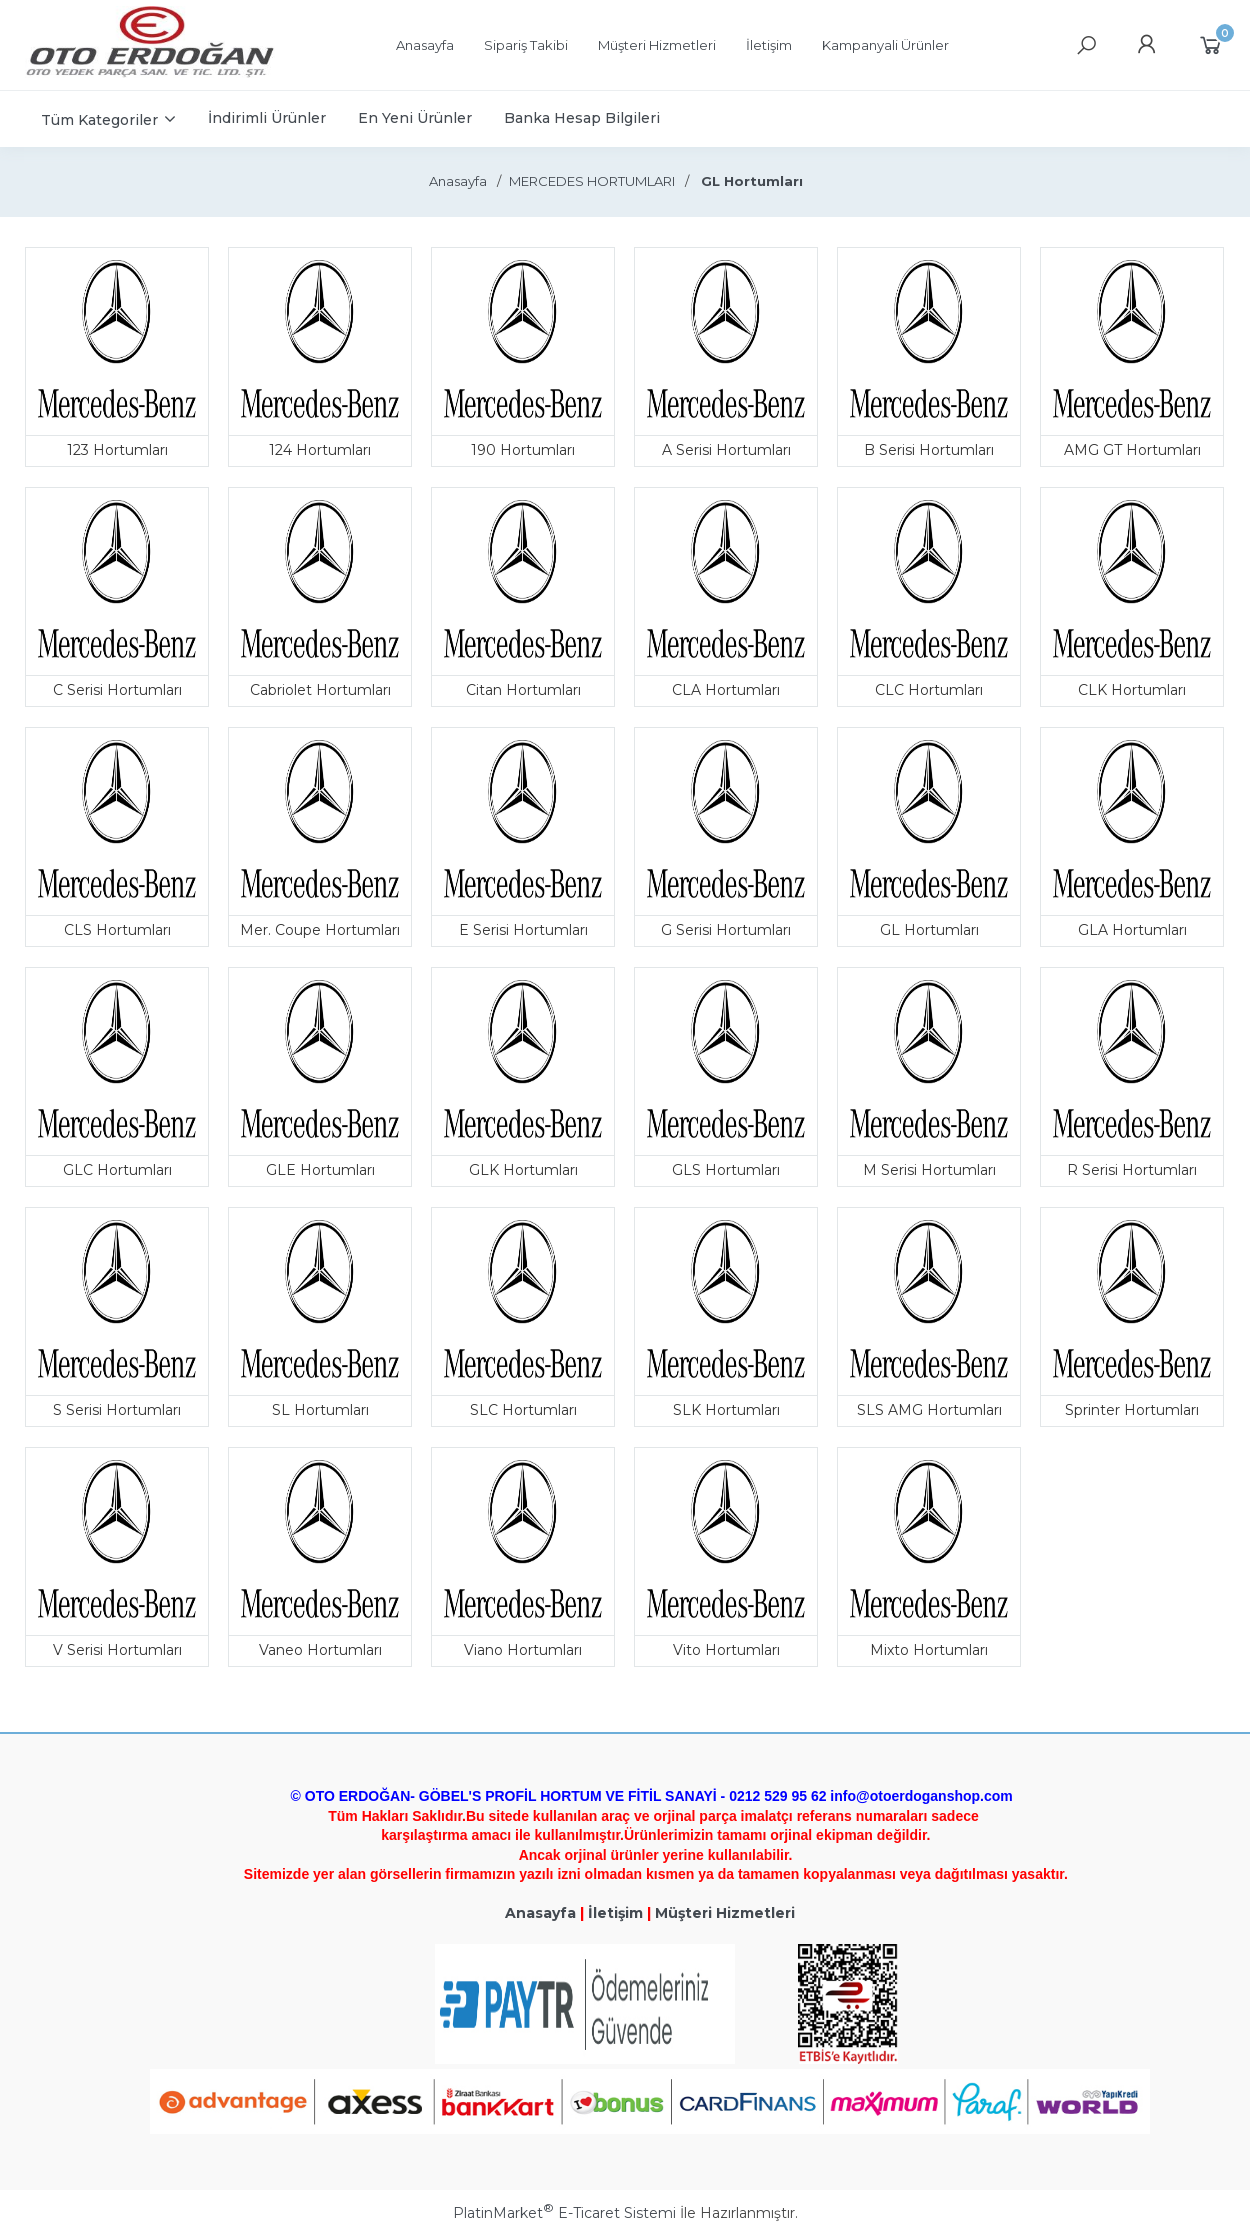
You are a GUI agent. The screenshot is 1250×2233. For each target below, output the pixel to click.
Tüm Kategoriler (99, 120)
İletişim (615, 1913)
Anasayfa (540, 1913)
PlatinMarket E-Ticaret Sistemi (564, 2213)
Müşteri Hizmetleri (725, 1913)
